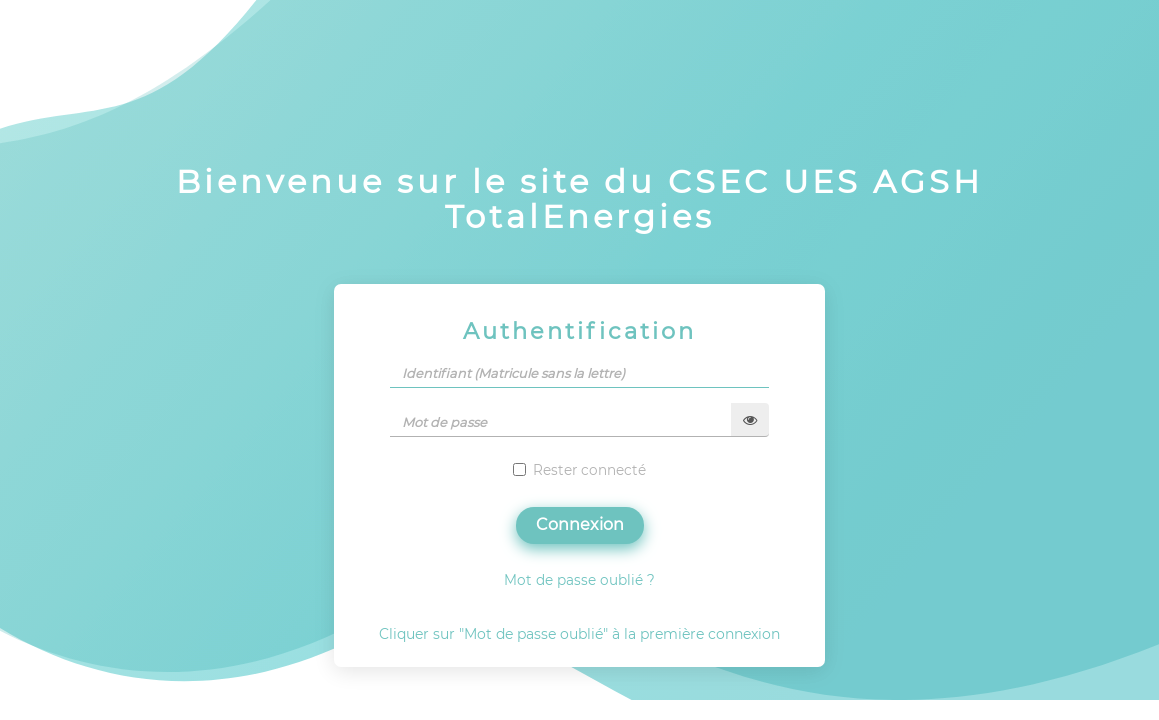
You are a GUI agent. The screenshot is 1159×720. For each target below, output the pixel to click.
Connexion (580, 524)
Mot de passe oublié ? (579, 580)
